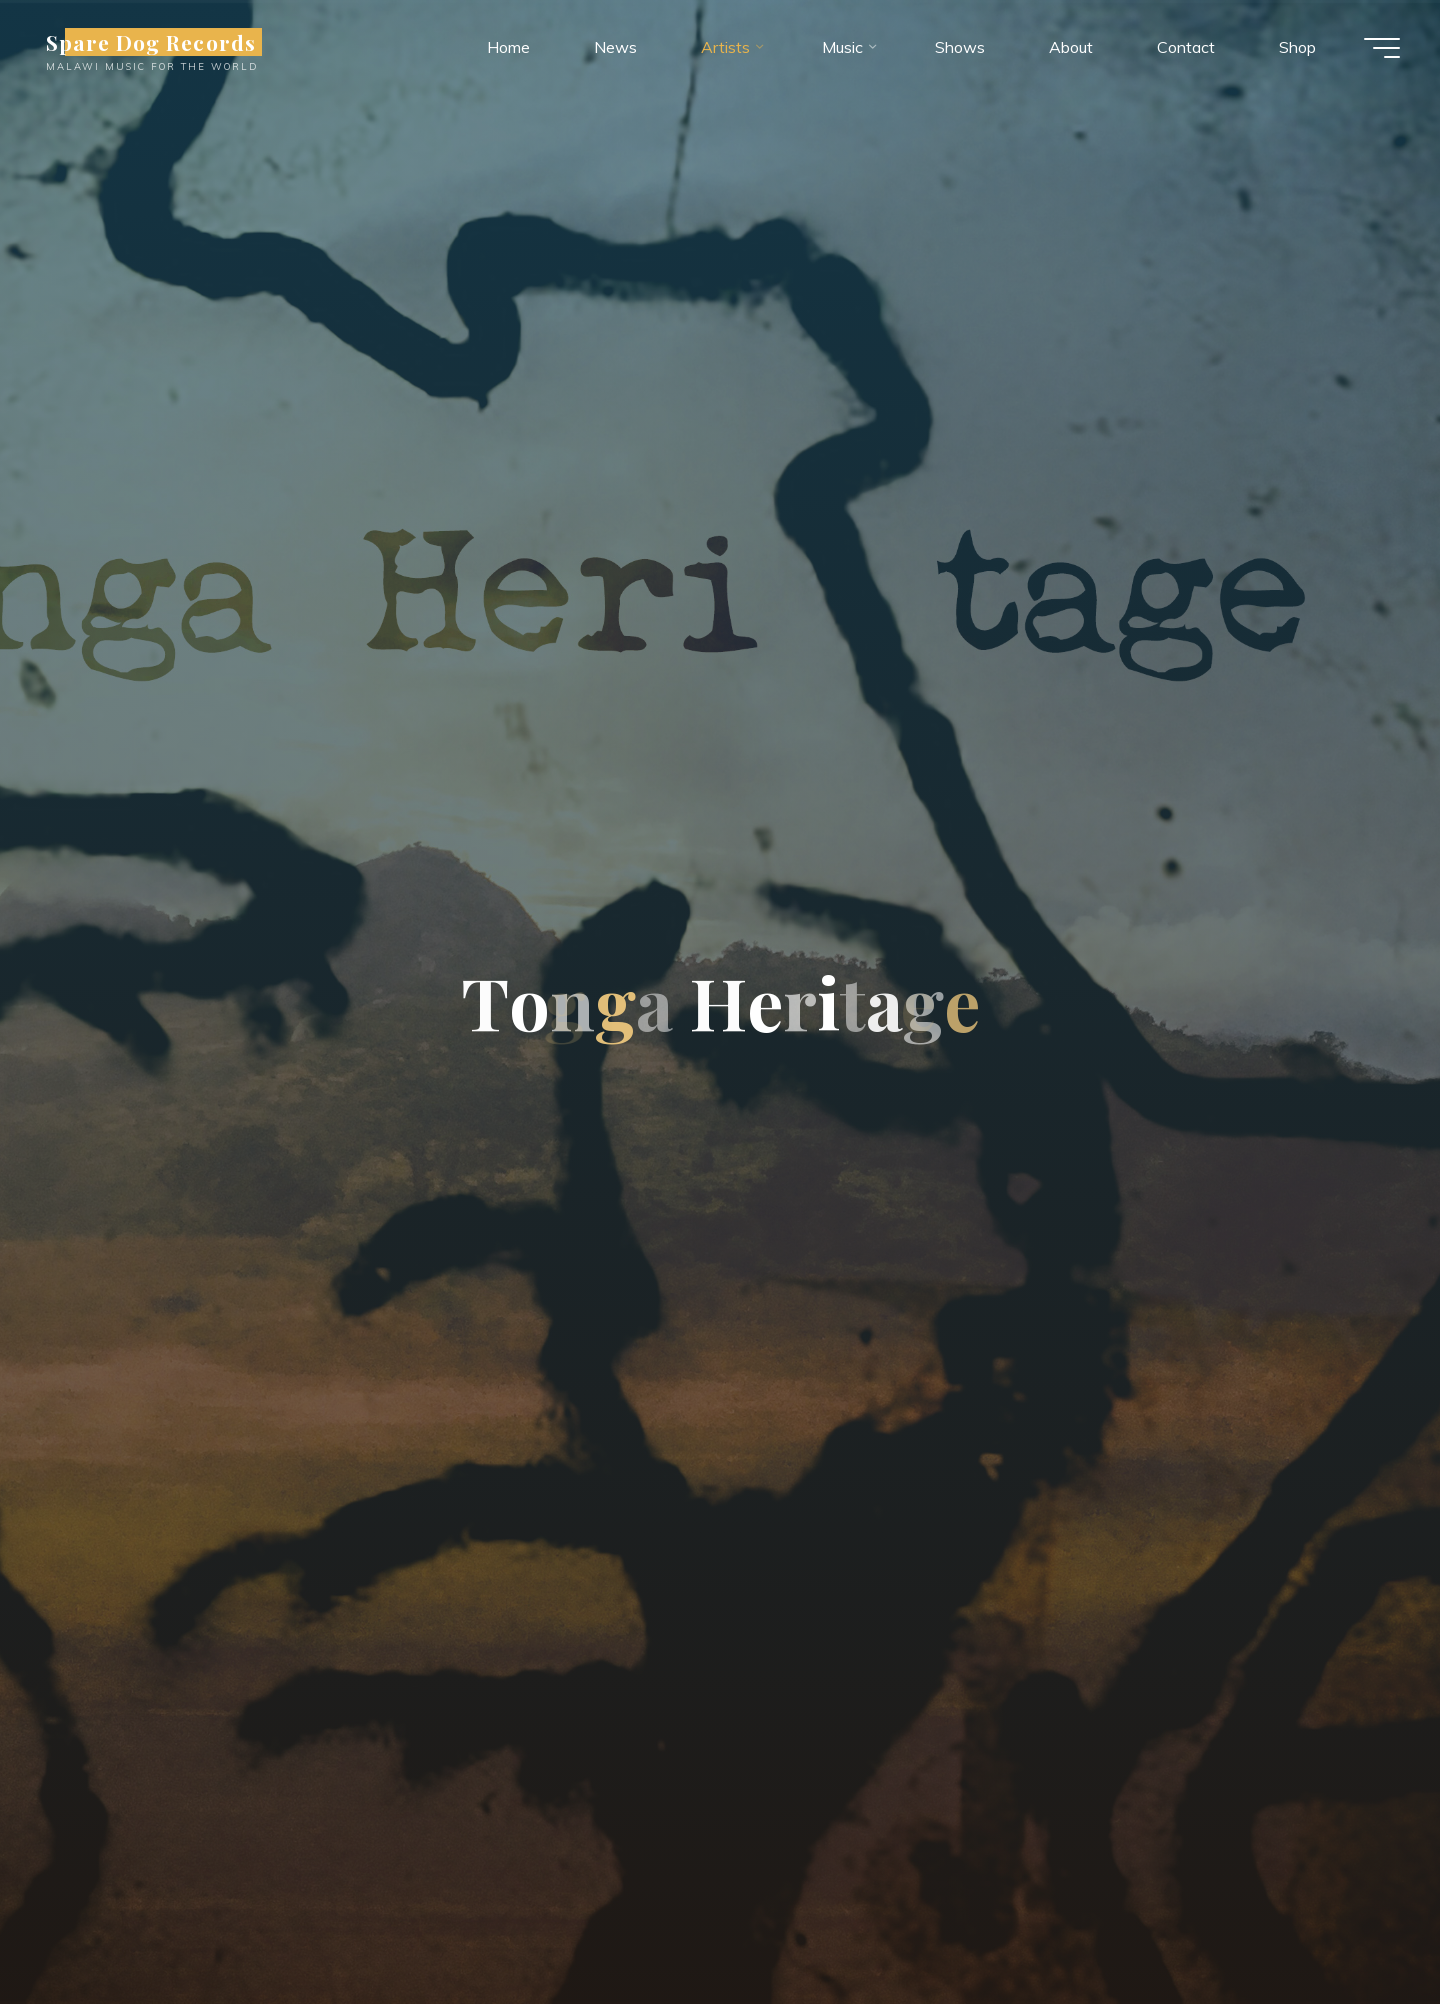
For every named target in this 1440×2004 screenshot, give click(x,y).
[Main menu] (1382, 48)
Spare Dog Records (151, 42)
